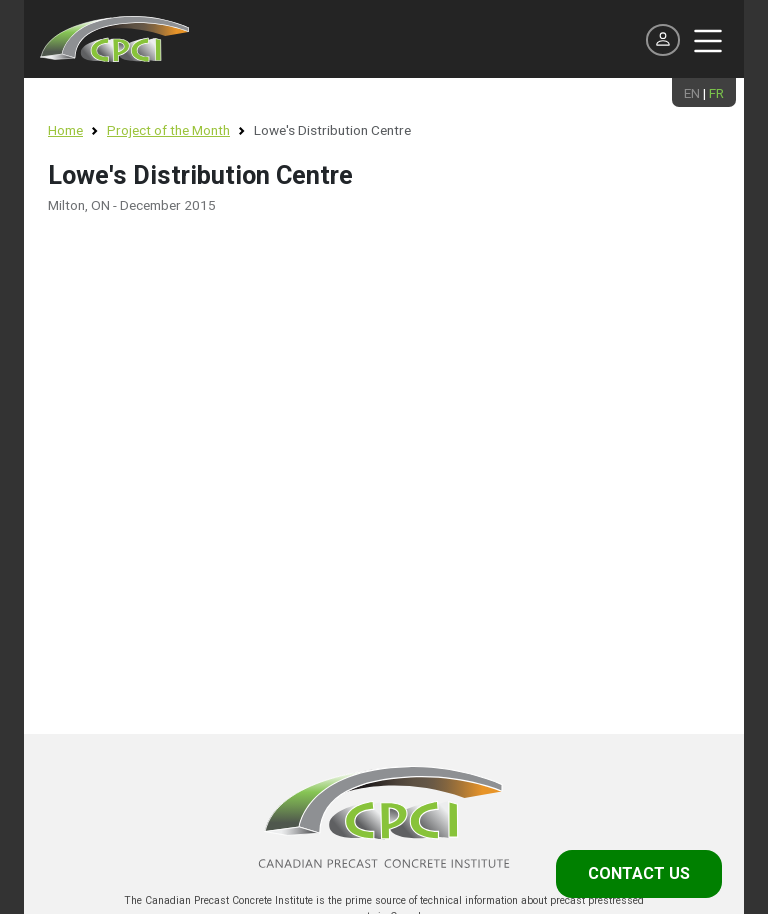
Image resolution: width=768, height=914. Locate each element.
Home (65, 130)
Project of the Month (168, 130)
